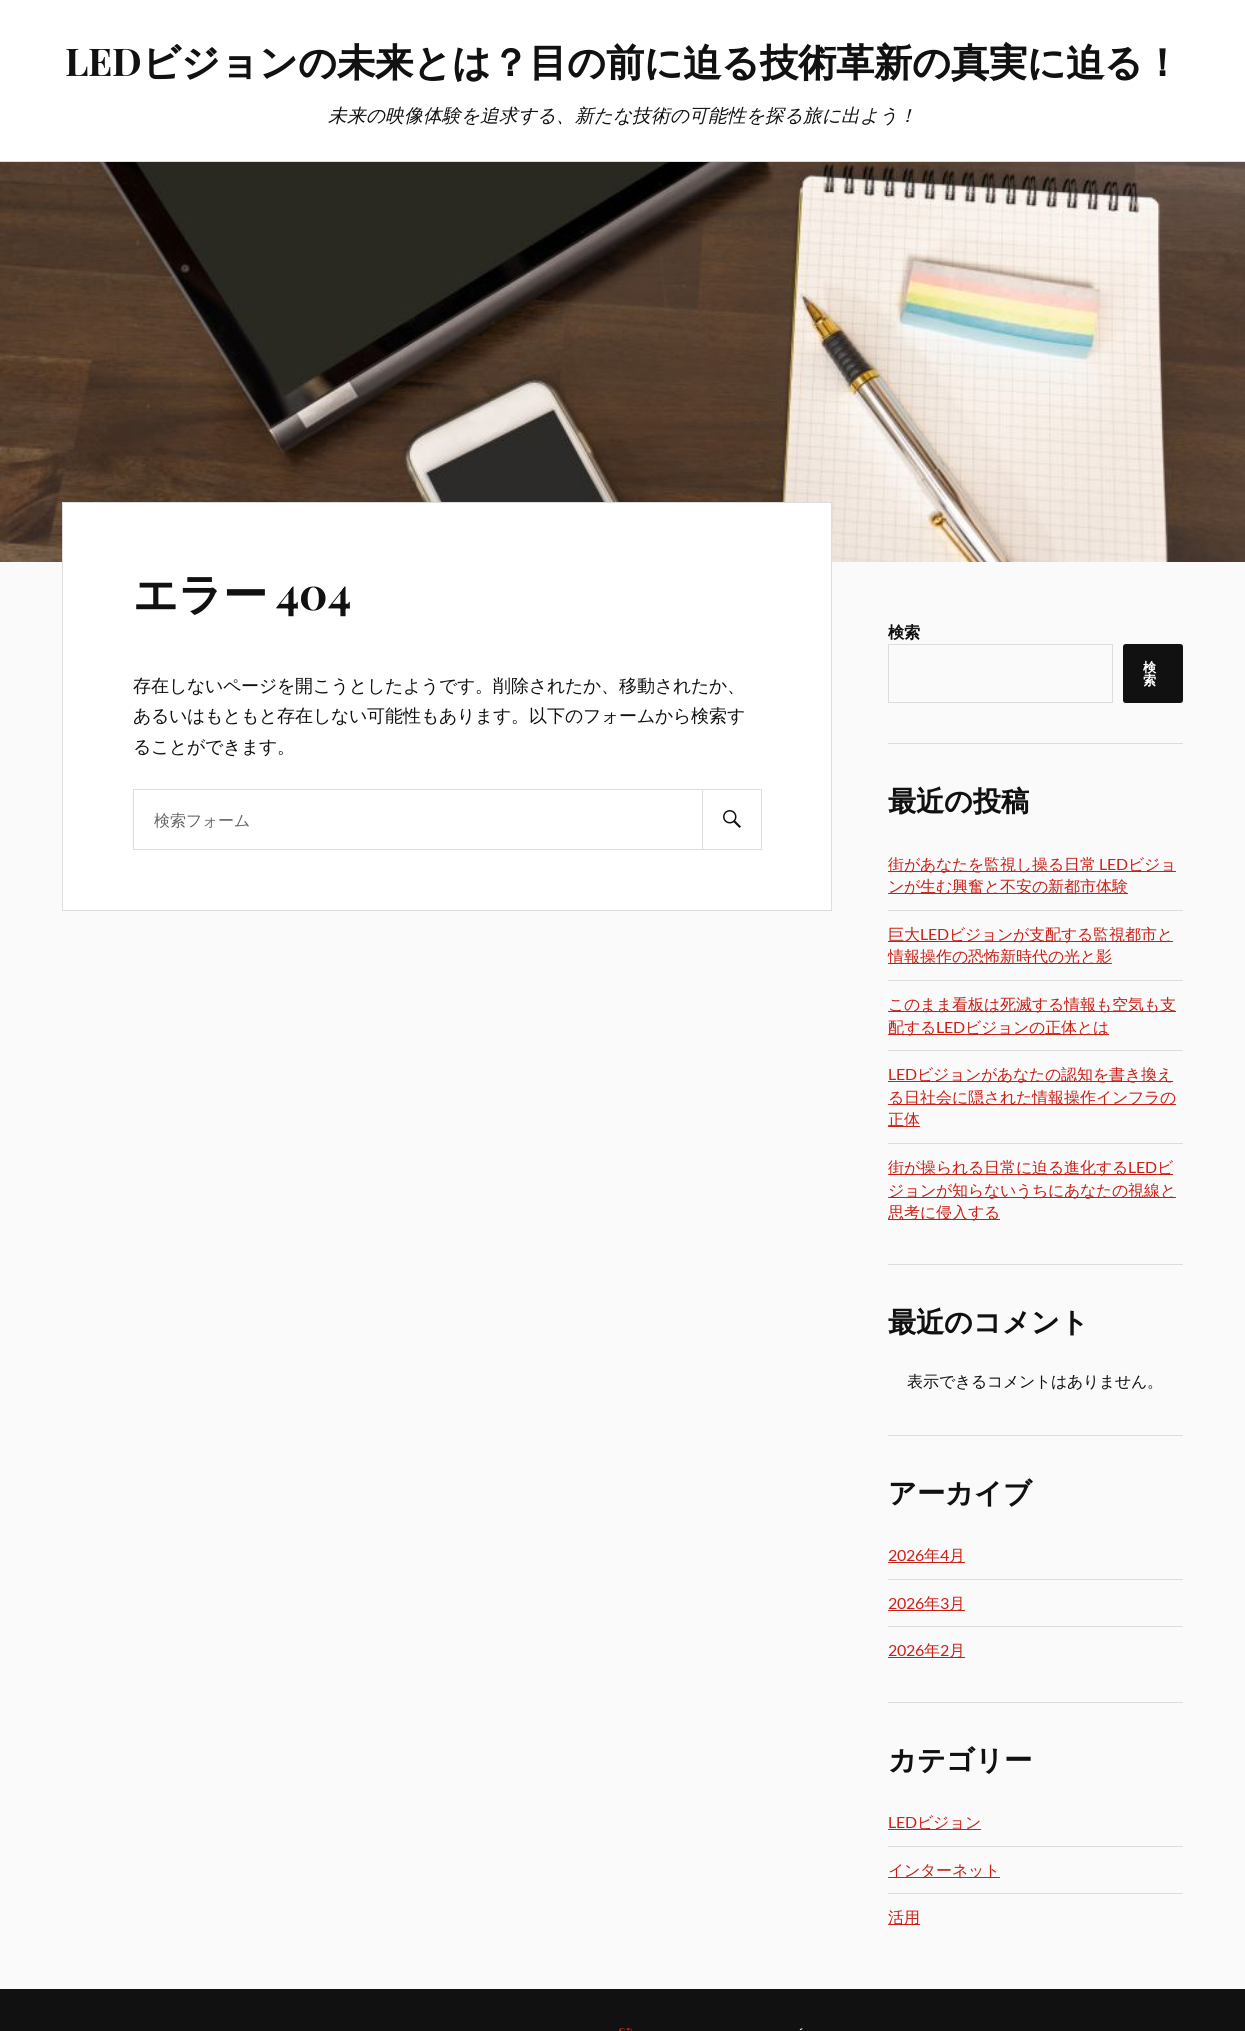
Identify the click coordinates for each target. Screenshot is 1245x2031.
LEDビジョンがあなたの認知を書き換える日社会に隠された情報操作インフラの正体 (1032, 1096)
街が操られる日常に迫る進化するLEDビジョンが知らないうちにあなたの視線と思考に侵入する (1032, 1189)
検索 (904, 631)
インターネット (944, 1869)
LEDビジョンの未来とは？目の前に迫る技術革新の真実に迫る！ (623, 60)
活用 (904, 1916)
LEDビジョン (934, 1821)
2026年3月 (926, 1602)
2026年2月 (926, 1649)
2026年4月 (926, 1554)
